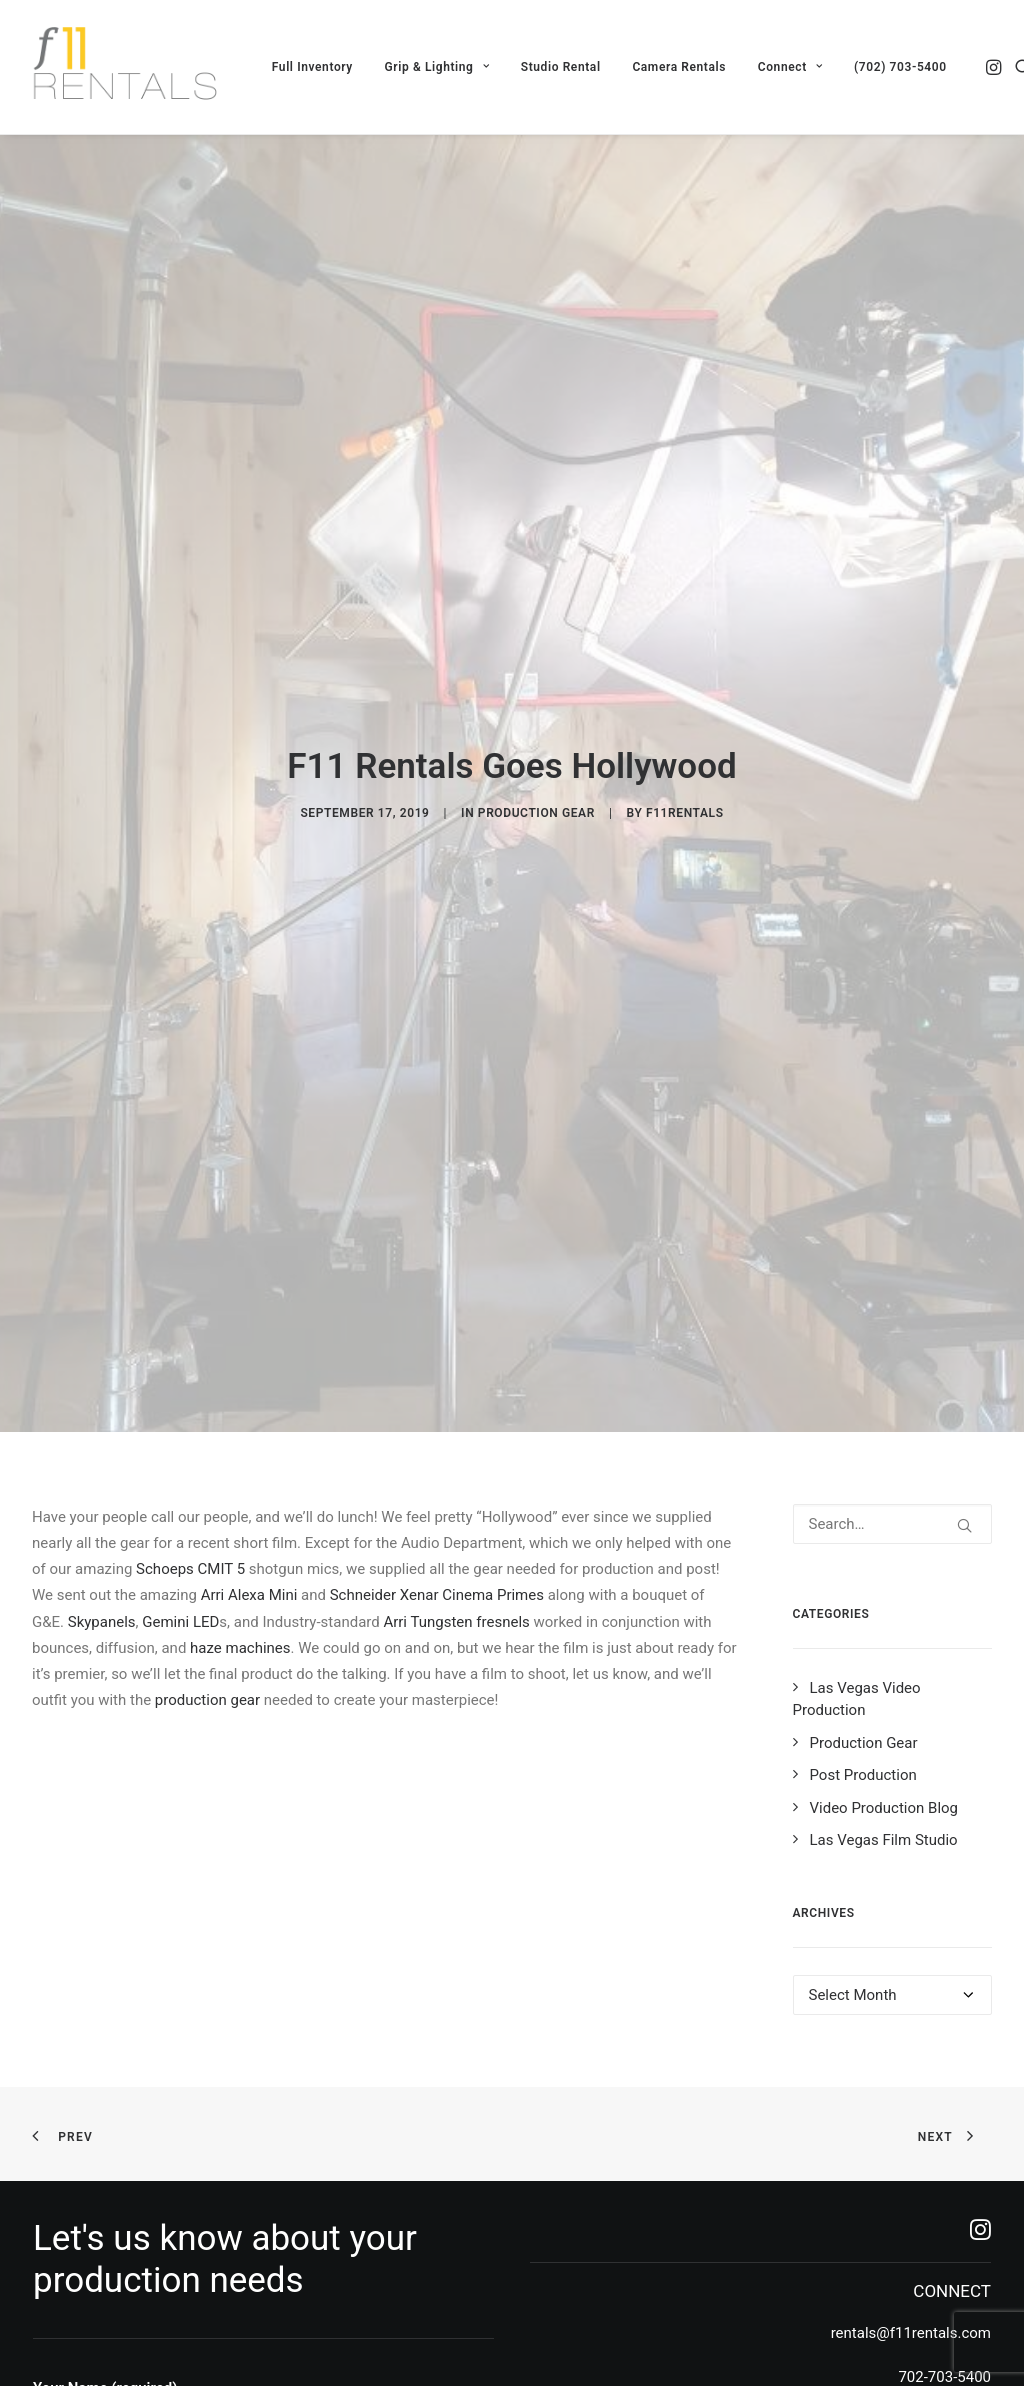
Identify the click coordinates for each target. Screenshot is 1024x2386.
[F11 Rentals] (127, 67)
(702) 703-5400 (900, 67)
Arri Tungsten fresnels (456, 1339)
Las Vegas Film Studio (884, 1558)
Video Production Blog (884, 1525)
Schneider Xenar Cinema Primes (437, 1313)
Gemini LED (180, 1339)
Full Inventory (312, 67)
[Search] (893, 1241)
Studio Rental (561, 67)
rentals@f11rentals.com (911, 2050)
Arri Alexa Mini (249, 1313)
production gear (207, 1418)
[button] (995, 67)
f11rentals (685, 672)
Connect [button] (790, 67)
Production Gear (536, 672)
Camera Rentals (679, 67)
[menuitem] (312, 67)
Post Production (863, 1493)
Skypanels (102, 1339)
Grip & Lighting (437, 67)
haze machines (240, 1365)
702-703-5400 (944, 2094)
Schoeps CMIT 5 (190, 1286)
